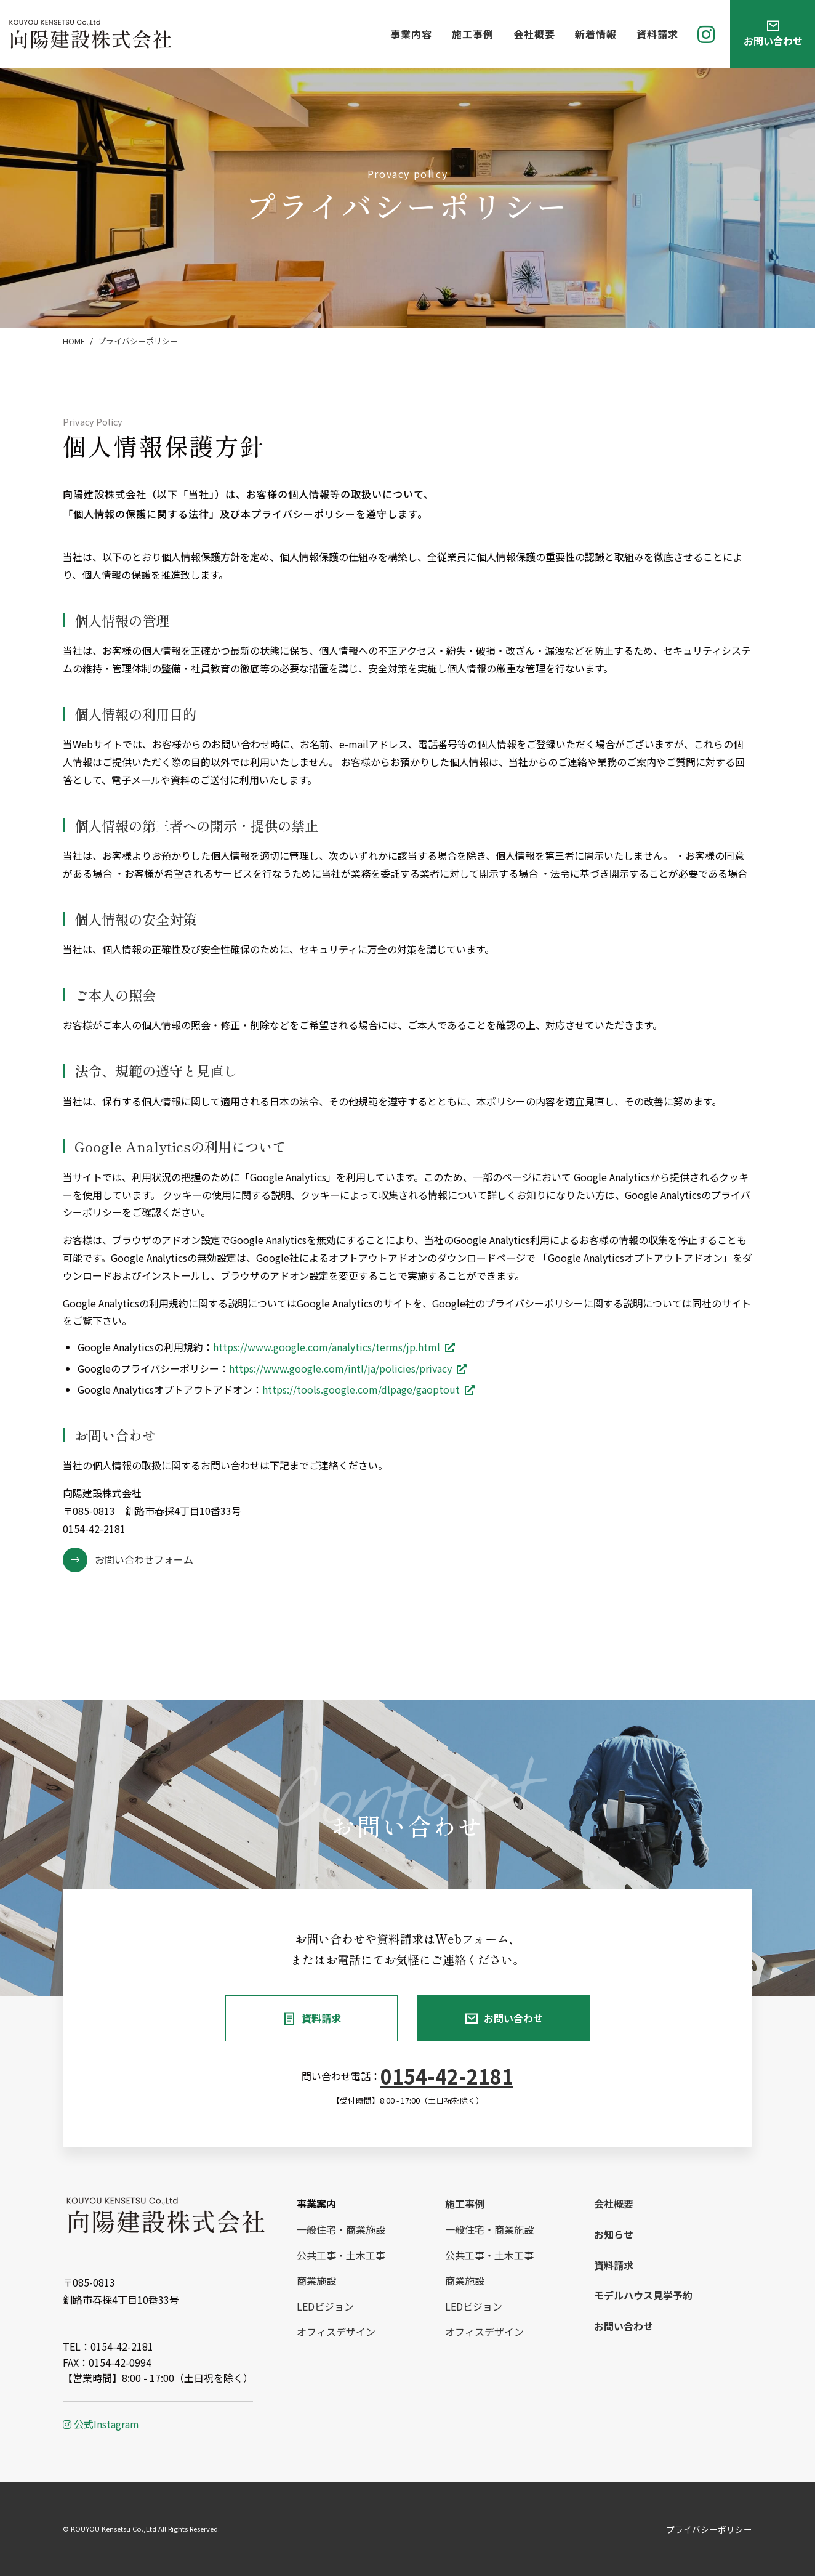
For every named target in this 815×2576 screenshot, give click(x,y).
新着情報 (596, 33)
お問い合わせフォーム (144, 1559)
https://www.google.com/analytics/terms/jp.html (326, 1346)
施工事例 (473, 33)
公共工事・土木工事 (341, 2255)
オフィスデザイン (336, 2331)
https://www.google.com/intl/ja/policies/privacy (340, 1368)
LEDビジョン (325, 2306)
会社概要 (534, 33)
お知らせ (613, 2234)
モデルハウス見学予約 (643, 2295)
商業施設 (316, 2280)
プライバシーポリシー (709, 2529)
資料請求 (657, 33)
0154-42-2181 (446, 2076)
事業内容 (411, 33)
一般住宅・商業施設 (341, 2229)
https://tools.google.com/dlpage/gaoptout (361, 1389)
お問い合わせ (513, 2018)
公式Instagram (101, 2424)
